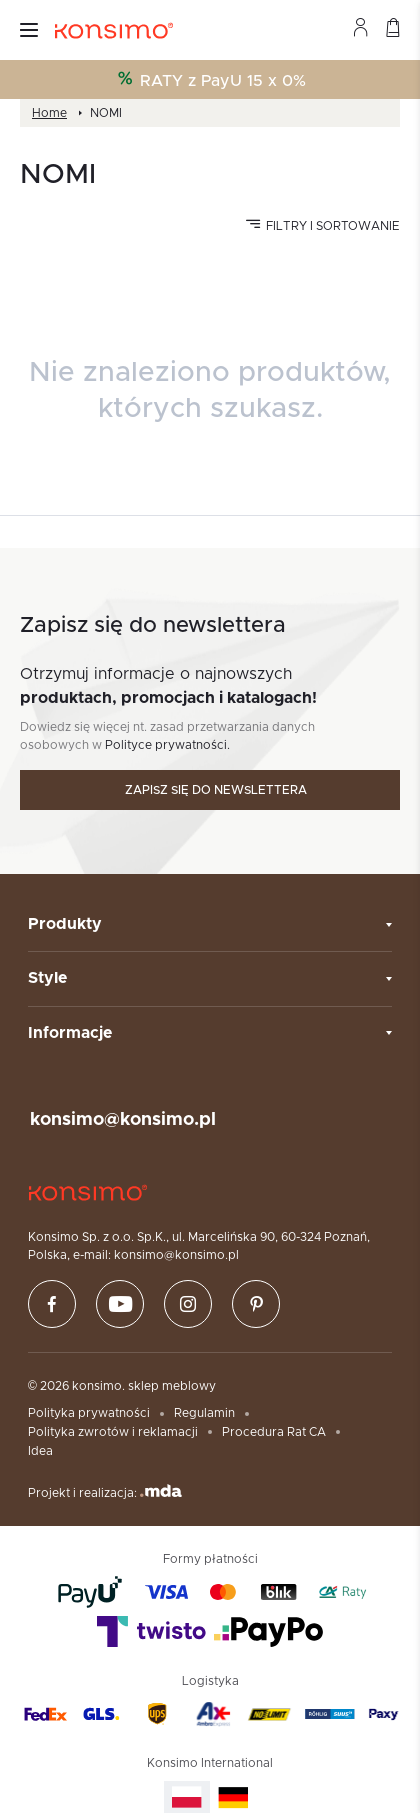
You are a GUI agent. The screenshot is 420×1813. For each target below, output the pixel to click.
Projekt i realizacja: (105, 1491)
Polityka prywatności (89, 1413)
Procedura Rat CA (274, 1432)
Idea (40, 1451)
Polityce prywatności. (167, 745)
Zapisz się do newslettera (216, 790)
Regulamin (204, 1413)
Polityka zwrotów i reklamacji (113, 1432)
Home (49, 113)
